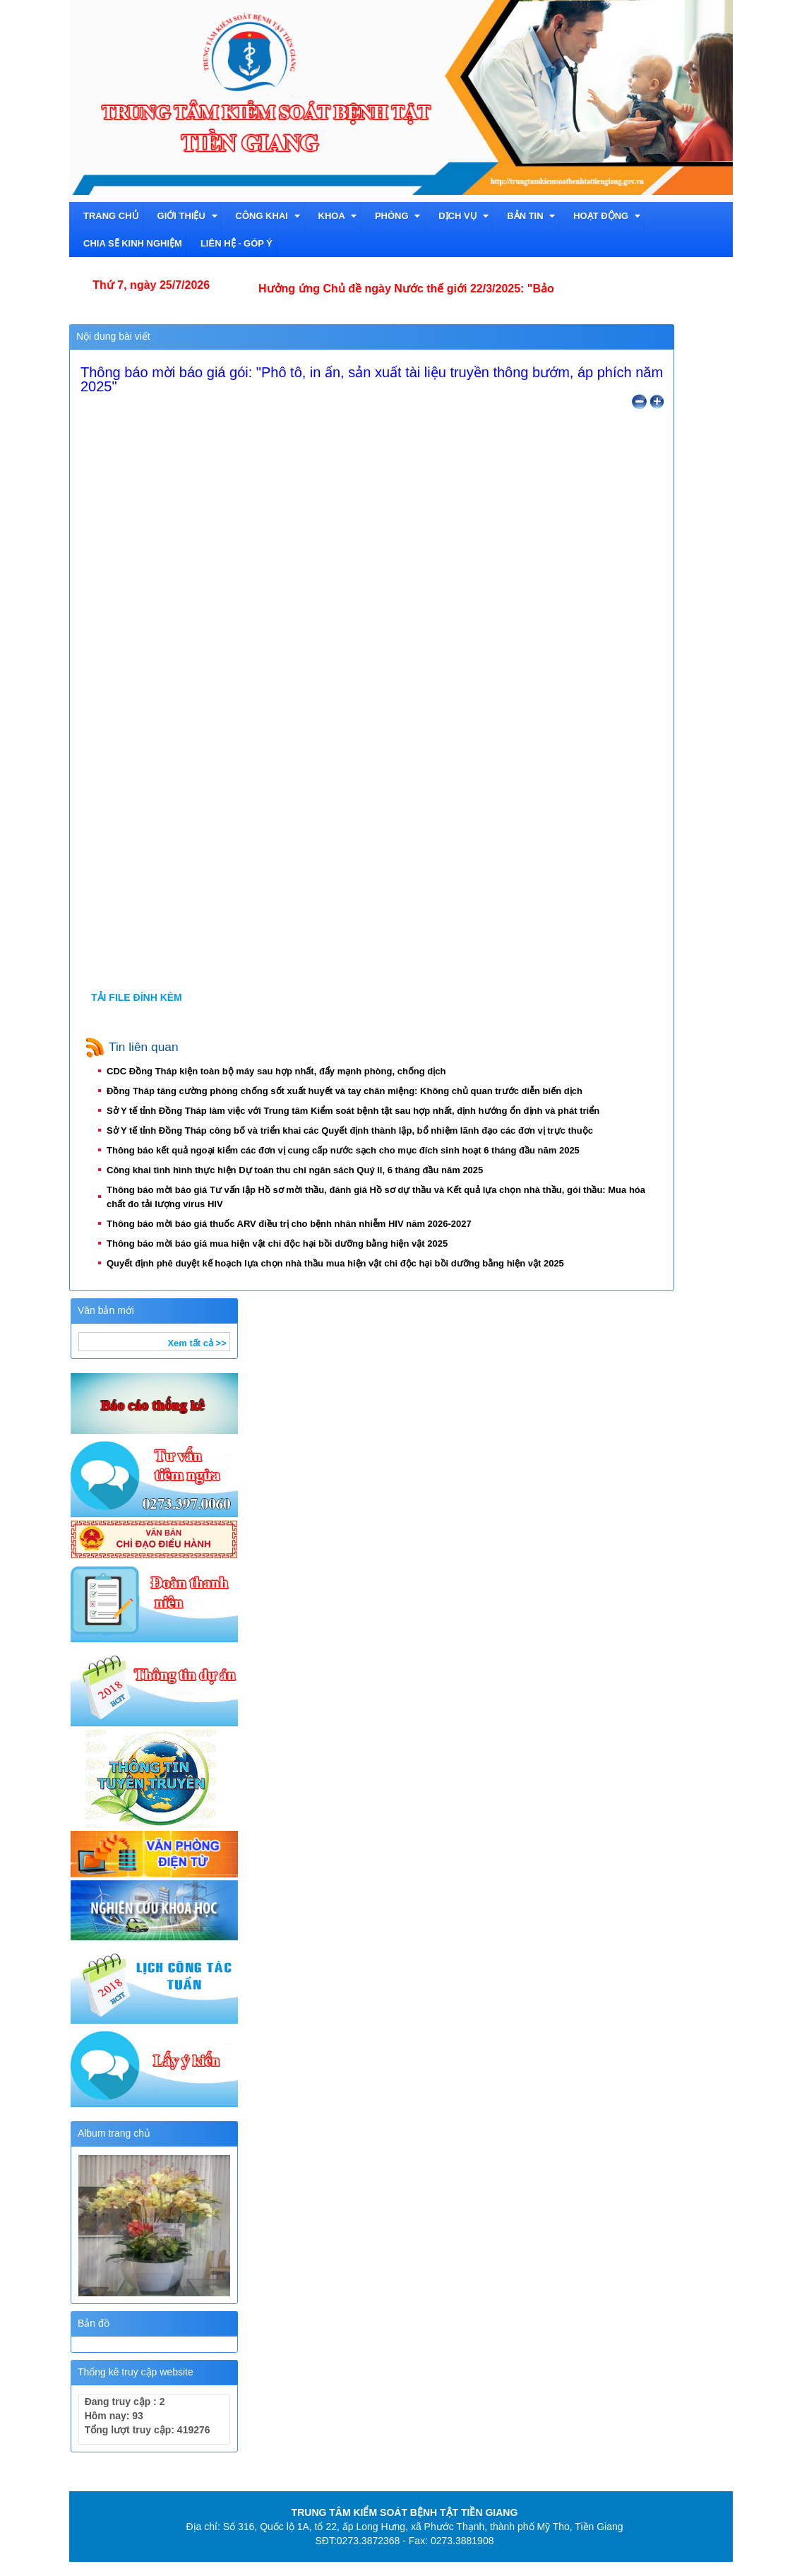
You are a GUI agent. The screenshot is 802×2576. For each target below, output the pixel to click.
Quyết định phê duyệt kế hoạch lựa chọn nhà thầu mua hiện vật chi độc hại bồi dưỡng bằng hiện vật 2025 (340, 1263)
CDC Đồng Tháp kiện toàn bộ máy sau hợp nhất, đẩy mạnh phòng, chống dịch (281, 1071)
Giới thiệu (187, 215)
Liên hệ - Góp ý (236, 243)
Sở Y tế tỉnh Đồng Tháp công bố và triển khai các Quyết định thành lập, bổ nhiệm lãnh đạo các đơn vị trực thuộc (355, 1130)
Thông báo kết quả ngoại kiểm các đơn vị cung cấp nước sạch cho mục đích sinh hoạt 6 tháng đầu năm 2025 (348, 1150)
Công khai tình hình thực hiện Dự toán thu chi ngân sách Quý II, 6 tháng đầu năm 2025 (300, 1170)
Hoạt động (606, 215)
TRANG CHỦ (111, 215)
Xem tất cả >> (196, 1343)
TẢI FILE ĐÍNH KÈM (136, 997)
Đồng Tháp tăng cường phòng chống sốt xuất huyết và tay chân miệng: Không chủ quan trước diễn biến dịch (349, 1091)
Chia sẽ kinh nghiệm (132, 243)
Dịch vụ (463, 215)
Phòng (397, 215)
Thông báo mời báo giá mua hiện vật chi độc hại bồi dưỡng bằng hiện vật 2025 (282, 1243)
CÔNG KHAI (268, 215)
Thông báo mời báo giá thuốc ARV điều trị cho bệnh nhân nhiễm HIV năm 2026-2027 (294, 1223)
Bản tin (531, 215)
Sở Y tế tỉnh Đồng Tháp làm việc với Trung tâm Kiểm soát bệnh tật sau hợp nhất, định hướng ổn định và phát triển (358, 1110)
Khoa (337, 215)
